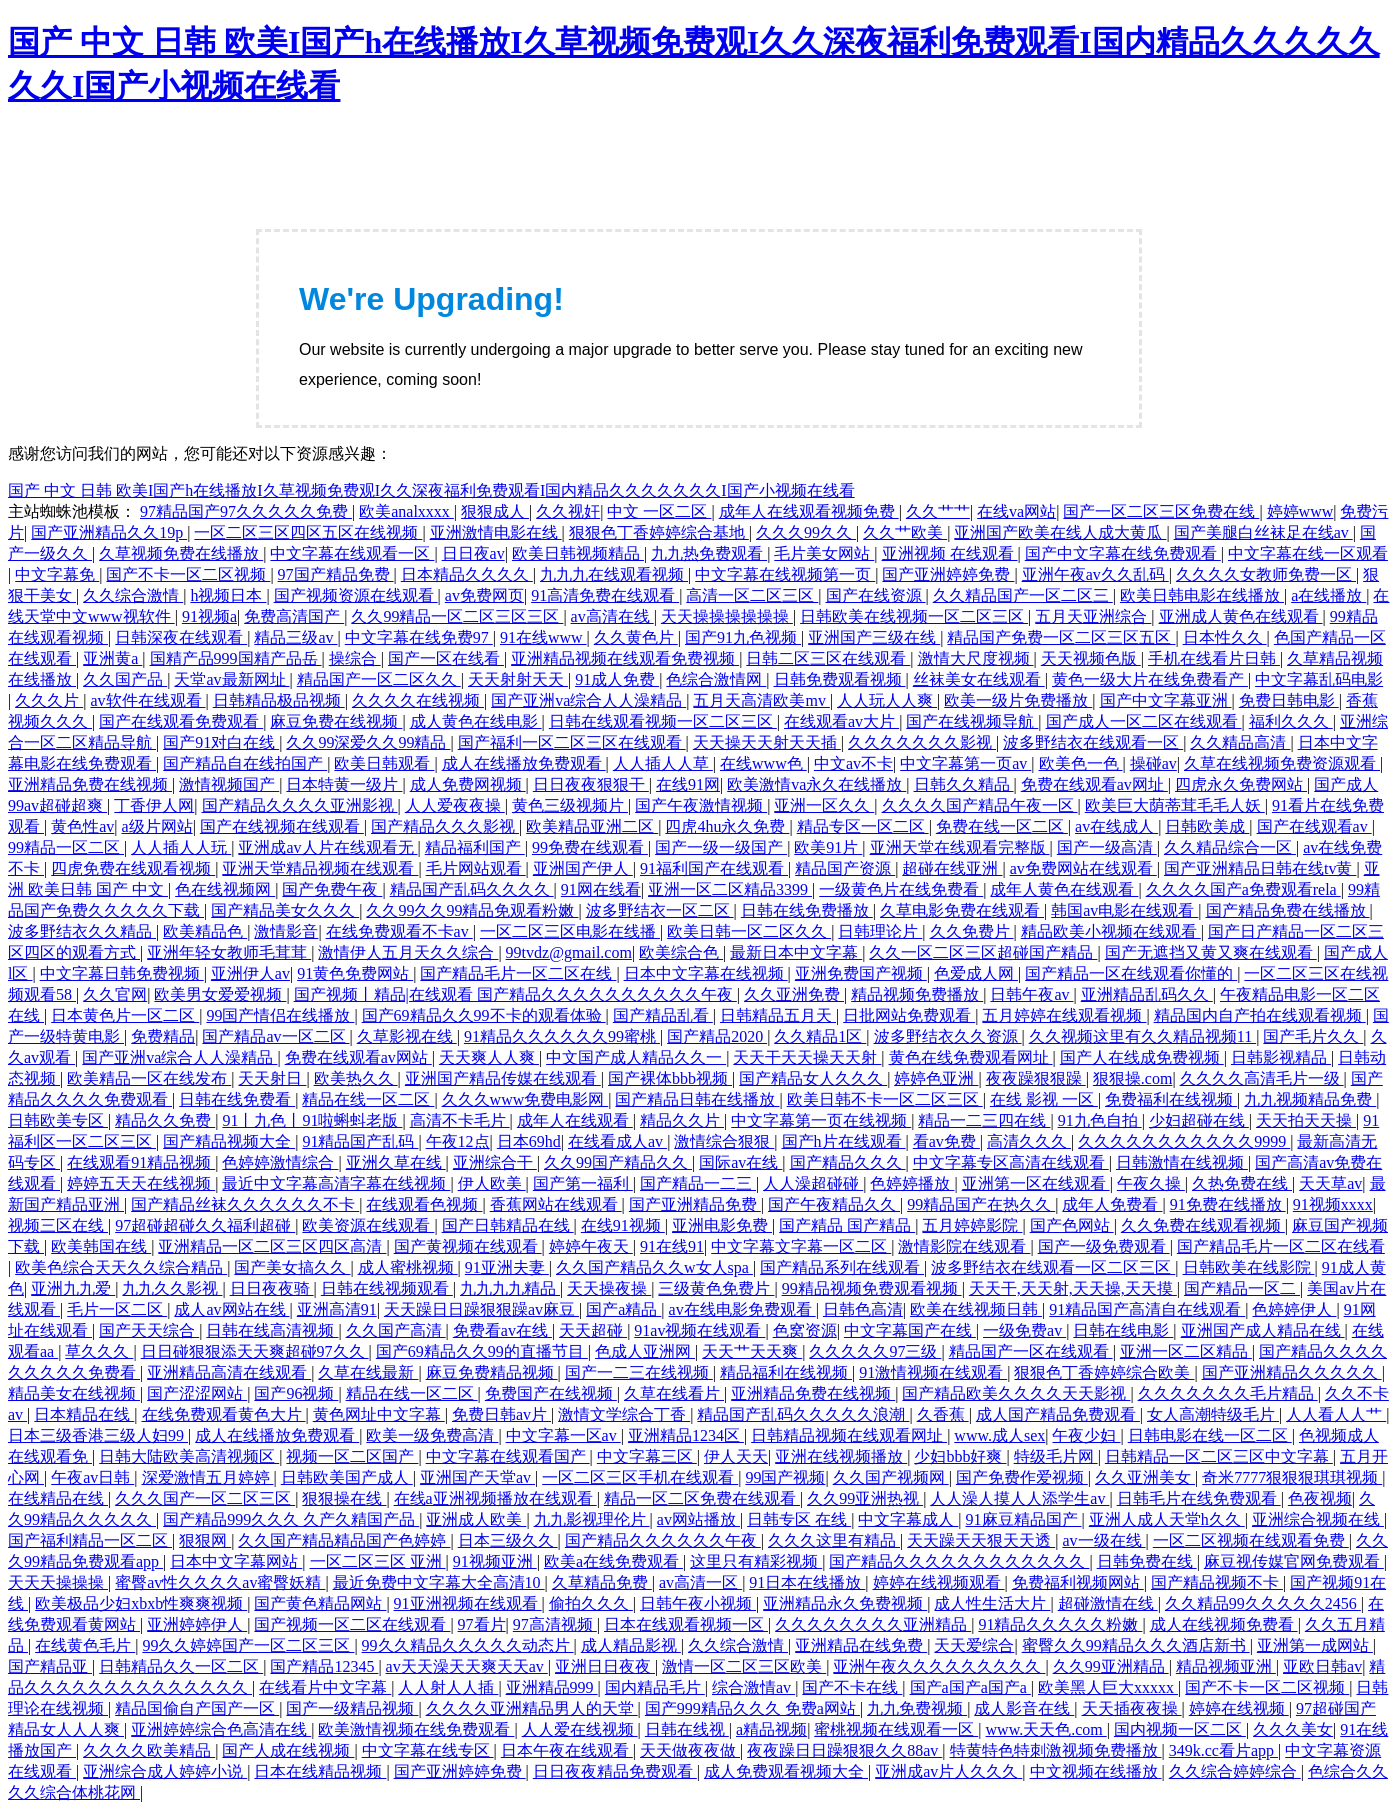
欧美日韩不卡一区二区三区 (885, 1099)
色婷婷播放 (912, 1183)
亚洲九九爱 (73, 1288)
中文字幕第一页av (965, 763)
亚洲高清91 (337, 1309)
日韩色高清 (863, 1309)
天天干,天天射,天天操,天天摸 (1073, 1288)
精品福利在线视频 (786, 1372)
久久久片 (49, 700)
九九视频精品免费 (1310, 1099)
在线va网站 (1016, 511)
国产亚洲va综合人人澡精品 (588, 700)
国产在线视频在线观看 (282, 826)
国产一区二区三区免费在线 (1161, 511)
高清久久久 (1029, 1141)
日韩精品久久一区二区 (181, 1666)
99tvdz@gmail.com (569, 952)
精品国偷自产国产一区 (197, 1708)
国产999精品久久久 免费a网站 (752, 1708)
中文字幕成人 (908, 1519)
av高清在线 (612, 616)
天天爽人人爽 (489, 1057)
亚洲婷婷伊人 (197, 1624)
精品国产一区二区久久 (379, 679)
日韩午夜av (1031, 994)
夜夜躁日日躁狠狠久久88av (844, 1750)
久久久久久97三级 (875, 1351)
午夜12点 (458, 1141)
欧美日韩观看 (384, 763)
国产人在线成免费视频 (1142, 1057)
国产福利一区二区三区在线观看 (572, 742)
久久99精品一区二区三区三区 (457, 616)
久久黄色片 (636, 637)
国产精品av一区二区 (275, 1036)
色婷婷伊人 (1294, 1309)
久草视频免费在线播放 (181, 553)
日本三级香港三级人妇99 (98, 1435)
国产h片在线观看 (844, 1141)
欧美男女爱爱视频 (220, 994)
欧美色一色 (1081, 763)
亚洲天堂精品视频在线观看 (320, 868)
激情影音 (286, 931)
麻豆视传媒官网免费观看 (1294, 1561)
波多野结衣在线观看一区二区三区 (1053, 1267)
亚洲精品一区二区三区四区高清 (272, 1246)
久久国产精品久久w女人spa (654, 1267)
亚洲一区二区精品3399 (730, 889)
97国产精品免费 (336, 574)
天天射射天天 (518, 679)
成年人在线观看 (575, 1120)
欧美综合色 (681, 952)
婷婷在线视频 (1239, 1708)
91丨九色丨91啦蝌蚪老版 (312, 1120)
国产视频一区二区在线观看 (352, 1624)
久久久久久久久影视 (922, 742)
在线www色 (763, 763)
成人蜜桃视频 (408, 1267)
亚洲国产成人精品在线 (1263, 1330)
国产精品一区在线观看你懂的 (1131, 973)
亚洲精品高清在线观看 (229, 1372)
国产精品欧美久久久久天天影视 (1016, 1393)
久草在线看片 (674, 1393)
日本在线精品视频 (320, 1771)
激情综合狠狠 (724, 1141)
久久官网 (115, 994)
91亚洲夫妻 (507, 1267)
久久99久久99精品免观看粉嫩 (472, 910)
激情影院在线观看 (964, 1246)
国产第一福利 (583, 1183)
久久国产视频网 (891, 1477)
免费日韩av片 (501, 1414)
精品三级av (295, 637)
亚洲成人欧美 (476, 1519)
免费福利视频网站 (1078, 1582)
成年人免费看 (1112, 1204)
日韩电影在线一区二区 (1210, 1435)
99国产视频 (785, 1477)
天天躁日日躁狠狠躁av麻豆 (481, 1309)
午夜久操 (1151, 1183)
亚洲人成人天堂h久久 (1167, 1519)
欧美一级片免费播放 (1018, 700)
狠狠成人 (495, 511)
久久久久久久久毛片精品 (1228, 1393)
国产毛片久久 (1313, 1036)
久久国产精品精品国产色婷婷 (344, 1540)
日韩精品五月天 (778, 1015)
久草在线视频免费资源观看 (1282, 763)
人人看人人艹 (1336, 1414)
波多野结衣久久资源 (948, 1036)
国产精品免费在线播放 (1288, 910)
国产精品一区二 (1242, 1288)
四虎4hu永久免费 (727, 826)
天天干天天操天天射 (807, 1057)
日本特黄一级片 (344, 784)
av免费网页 (484, 595)
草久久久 (99, 1351)
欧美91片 (828, 847)
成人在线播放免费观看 (524, 763)
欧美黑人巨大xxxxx (1108, 1687)
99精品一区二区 (66, 847)
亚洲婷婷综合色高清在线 (221, 1729)
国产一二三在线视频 (639, 1372)
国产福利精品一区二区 (90, 1540)
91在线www (543, 637)
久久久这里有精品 (834, 1540)
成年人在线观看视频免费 (809, 511)
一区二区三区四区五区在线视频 (308, 532)
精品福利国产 (475, 847)
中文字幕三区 (647, 1456)
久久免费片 (972, 931)
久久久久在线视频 (418, 700)
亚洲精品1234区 (686, 1435)
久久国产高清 (396, 1330)
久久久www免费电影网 (525, 1099)
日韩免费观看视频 (840, 679)
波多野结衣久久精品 (82, 931)
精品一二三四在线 (984, 1120)
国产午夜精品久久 (834, 1204)
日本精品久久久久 (467, 574)
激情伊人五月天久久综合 (408, 952)
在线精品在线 (58, 1498)
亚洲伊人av (250, 973)
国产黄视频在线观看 (468, 1246)
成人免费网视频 (468, 784)
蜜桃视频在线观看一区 (896, 1729)
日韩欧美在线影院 (1249, 1267)
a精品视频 (771, 1729)
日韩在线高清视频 (272, 1330)
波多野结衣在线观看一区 (1093, 742)
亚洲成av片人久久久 (948, 1771)
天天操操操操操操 (727, 616)
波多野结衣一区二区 (660, 910)
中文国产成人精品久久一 (636, 1057)
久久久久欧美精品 (149, 1750)
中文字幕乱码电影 (1319, 679)
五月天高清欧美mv (761, 700)
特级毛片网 (1056, 1456)
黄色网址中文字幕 (379, 1414)
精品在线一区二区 (368, 1099)
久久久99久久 (806, 532)
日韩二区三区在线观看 (828, 658)
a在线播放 (1328, 595)
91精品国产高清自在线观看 (1147, 1309)
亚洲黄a (112, 658)
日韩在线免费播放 (807, 910)
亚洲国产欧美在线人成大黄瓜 (1060, 532)
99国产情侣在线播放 (280, 1015)
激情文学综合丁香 (624, 1414)
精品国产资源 (845, 868)
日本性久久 (1225, 637)
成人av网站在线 (231, 1309)
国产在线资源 (876, 595)
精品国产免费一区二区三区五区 (1061, 637)
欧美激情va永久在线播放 (816, 784)
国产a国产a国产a (970, 1687)
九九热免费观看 (709, 553)
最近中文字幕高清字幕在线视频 (336, 1183)
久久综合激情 (133, 595)
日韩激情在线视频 (1182, 1162)
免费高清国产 (294, 616)
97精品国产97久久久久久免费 (246, 511)
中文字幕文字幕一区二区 (801, 1246)
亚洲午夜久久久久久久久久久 (939, 1666)
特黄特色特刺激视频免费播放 (1056, 1750)
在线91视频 (623, 1225)
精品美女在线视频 (74, 1393)
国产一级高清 (1107, 847)
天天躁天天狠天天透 (981, 1540)
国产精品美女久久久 (285, 910)
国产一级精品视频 (352, 1708)
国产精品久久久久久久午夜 (663, 1540)
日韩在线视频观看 (387, 1288)
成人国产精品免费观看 (1058, 1414)
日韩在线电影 (1123, 1330)
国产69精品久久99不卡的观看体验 (484, 1015)
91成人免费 (617, 679)
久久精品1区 (820, 1036)
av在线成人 (1116, 826)
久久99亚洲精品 (1111, 1666)
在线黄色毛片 (85, 1645)
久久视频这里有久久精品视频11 (1142, 1036)
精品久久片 (682, 1120)
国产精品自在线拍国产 (245, 763)
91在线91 (672, 1246)
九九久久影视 (172, 1288)
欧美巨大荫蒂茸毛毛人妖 (1175, 805)
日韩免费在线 (1147, 1561)
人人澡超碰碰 (813, 1183)
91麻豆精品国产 (1024, 1519)
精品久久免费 (165, 1120)
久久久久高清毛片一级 (1262, 1078)
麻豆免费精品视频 (492, 1372)
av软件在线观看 (147, 700)
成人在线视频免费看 (1224, 1624)
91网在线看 (601, 889)
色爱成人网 (976, 973)
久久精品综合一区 (1230, 847)
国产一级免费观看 (1104, 1246)
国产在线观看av (1314, 826)
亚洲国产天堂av (477, 1477)
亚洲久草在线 (396, 1162)
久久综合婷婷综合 (1235, 1771)
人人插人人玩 (181, 847)
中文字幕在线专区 (428, 1750)
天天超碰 (593, 1330)
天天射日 (272, 1078)
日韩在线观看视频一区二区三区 (663, 721)
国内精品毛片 (655, 1687)
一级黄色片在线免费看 (901, 889)
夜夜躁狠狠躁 (1036, 1078)
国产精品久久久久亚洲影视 (300, 805)
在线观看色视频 (424, 1204)
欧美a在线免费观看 (613, 1561)
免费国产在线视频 (551, 1393)
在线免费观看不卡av (399, 931)
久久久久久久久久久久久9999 (1184, 1141)
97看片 (482, 1624)
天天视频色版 (1091, 658)
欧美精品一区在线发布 (149, 1078)
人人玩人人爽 (887, 700)
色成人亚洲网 (645, 1351)
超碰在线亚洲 (952, 868)
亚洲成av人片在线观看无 (327, 847)
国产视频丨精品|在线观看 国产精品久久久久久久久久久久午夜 (515, 994)
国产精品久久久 (848, 1162)
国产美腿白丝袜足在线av (1263, 532)
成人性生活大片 (992, 1603)
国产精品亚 (50, 1666)
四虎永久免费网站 (1241, 784)
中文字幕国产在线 (910, 1330)
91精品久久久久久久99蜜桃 (562, 1036)
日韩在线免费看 (237, 1099)
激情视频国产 (229, 784)
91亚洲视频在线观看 (468, 1603)
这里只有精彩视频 (756, 1561)
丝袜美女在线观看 (979, 679)
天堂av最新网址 (231, 679)
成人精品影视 (631, 1645)
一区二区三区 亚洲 (378, 1561)
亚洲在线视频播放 (841, 1456)
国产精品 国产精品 (847, 1225)
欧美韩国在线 (101, 1246)
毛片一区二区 (117, 1309)
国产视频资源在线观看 (356, 595)
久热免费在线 (1242, 1183)
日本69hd (529, 1141)
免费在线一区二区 (1002, 826)
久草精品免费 (602, 1582)
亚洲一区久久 (824, 805)
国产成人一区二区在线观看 (1144, 721)
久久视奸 (568, 511)
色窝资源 (805, 1330)
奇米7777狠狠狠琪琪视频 (1292, 1477)
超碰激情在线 (1108, 1603)
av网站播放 (698, 1519)
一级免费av (1024, 1330)
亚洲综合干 (495, 1162)
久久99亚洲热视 (865, 1498)
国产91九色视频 (743, 637)
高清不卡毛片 (460, 1120)
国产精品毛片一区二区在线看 (1281, 1246)
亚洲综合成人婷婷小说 (165, 1771)
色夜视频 (1320, 1498)
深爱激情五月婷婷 (208, 1477)
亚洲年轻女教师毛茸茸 (229, 952)
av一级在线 (1103, 1540)
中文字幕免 (57, 574)
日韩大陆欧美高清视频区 (189, 1456)
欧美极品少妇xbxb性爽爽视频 (141, 1603)
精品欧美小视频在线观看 (1111, 931)
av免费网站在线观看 (1083, 868)
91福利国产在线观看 (714, 868)
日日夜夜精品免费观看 (615, 1771)
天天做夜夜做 (690, 1750)
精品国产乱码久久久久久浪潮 (803, 1414)
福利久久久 (1291, 721)
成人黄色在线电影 (476, 721)
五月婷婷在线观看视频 (1064, 1015)
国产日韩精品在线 (508, 1225)
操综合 (355, 658)
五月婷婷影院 (972, 1225)
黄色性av (82, 826)
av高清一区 (700, 1582)
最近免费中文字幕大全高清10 (439, 1582)
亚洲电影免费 (722, 1225)
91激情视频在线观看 (933, 1372)
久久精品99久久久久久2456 (1263, 1603)
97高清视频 (555, 1624)
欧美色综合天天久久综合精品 (121, 1267)
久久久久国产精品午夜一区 (980, 805)
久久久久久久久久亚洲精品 (873, 1624)
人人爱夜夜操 (455, 805)
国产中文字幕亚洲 (1166, 700)
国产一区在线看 (446, 658)
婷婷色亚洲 (936, 1078)
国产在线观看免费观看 (181, 721)
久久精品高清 (1240, 742)
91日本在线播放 (807, 1582)
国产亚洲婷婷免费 (948, 574)
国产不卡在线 (852, 1687)
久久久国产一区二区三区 (205, 1498)
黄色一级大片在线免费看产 (1150, 679)
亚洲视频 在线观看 (950, 553)
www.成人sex (999, 1435)
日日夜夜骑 (272, 1288)
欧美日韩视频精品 (578, 553)
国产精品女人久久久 (813, 1078)
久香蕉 (943, 1414)
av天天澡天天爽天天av (467, 1666)
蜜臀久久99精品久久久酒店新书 (1136, 1645)
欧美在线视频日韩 (976, 1309)
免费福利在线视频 (1171, 1099)
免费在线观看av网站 (358, 1057)
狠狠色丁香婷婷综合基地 (659, 532)
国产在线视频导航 (972, 721)
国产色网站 (1072, 1225)
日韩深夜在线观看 (181, 637)
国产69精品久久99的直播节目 (482, 1351)
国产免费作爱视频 (1022, 1477)
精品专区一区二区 (863, 826)
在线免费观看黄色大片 (224, 1414)
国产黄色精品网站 (320, 1603)
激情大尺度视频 (976, 658)
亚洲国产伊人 (583, 868)
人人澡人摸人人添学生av (1019, 1498)
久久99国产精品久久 (618, 1162)
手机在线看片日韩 (1214, 658)
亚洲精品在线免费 (861, 1645)
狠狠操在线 (344, 1498)
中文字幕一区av (563, 1435)
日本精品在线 (84, 1414)
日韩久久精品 (964, 784)
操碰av (1153, 763)
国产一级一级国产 (721, 847)
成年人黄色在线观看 (1064, 889)
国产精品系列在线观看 (842, 1267)
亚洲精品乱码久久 (1147, 994)
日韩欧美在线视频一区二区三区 (914, 616)
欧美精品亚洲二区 (592, 826)
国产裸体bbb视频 (670, 1078)
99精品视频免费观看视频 (872, 1288)
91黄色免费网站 (355, 973)
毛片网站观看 (476, 868)
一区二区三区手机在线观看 (640, 1477)
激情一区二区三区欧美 (744, 1666)
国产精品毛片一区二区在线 (518, 973)
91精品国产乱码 (360, 1141)
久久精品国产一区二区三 (1023, 595)
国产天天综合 (149, 1330)
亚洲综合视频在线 (1318, 1519)
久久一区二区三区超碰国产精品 (983, 952)
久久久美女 (1293, 1729)
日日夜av (473, 553)
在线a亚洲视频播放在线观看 (495, 1498)
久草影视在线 (407, 1036)
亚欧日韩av (1322, 1666)
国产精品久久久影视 (445, 826)
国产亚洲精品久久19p (109, 532)
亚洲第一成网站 (1315, 1645)
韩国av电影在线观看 (1124, 910)
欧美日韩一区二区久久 (749, 931)
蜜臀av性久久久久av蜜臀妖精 (220, 1582)
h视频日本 (228, 595)
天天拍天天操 (1306, 1120)
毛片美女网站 (824, 553)
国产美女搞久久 (292, 1267)
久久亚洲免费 (794, 994)
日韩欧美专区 (58, 1120)
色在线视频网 (225, 889)
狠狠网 (205, 1540)
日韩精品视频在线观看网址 (849, 1435)
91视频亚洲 (495, 1561)
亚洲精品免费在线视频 (90, 784)
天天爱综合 (974, 1645)
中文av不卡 (853, 763)
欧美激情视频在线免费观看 (416, 1729)
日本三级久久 (508, 1540)
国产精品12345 (324, 1666)
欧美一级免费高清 (432, 1435)
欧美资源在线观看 (368, 1225)
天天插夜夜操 (1132, 1708)
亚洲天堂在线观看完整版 (960, 847)
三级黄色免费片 (716, 1288)
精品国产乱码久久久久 (472, 889)
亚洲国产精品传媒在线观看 (503, 1078)
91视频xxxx (1333, 1204)
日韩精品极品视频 (279, 700)
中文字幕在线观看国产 (508, 1456)
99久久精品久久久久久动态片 (468, 1645)
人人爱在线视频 (580, 1729)
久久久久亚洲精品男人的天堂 (532, 1708)
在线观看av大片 (841, 721)
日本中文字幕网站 (236, 1561)
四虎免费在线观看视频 (133, 868)
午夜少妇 (1086, 1435)
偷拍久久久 (591, 1603)
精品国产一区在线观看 (1031, 1351)
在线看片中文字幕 (325, 1687)
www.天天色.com (1046, 1729)
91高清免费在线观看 (605, 595)
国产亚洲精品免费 (695, 1204)
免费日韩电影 (1289, 700)
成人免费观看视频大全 (786, 1771)
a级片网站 (157, 826)
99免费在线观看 (590, 847)
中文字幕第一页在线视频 (821, 1120)
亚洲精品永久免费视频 (845, 1603)
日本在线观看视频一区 (686, 1624)
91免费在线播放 (1228, 1204)
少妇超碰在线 (1199, 1120)
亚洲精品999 (552, 1687)
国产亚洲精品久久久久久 (1292, 1372)
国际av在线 (740, 1162)
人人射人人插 (448, 1687)
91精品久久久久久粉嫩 (1060, 1624)
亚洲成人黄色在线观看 (1241, 616)
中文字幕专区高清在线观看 (1011, 1162)
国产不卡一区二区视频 (188, 574)
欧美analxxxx (406, 511)
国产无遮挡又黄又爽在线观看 (1211, 952)
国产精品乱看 (663, 1015)
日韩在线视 (687, 1729)
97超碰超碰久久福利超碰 (205, 1225)
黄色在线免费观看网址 (971, 1057)
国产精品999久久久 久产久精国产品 (291, 1519)
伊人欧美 (492, 1183)
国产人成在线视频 (288, 1750)
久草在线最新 (368, 1372)
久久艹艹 (938, 511)
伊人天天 (736, 1456)
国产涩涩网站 (197, 1393)
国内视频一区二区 (1180, 1729)
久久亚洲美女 (1145, 1477)
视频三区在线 (58, 1225)
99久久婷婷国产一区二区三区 (248, 1645)
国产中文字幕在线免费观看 (1123, 553)
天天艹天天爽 (752, 1351)
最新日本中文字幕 (796, 952)
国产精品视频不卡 (1217, 1582)
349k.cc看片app (1223, 1750)
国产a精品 (623, 1309)
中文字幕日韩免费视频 (122, 973)
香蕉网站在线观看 (556, 1204)
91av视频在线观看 (699, 1330)
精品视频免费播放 (917, 994)
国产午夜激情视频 (701, 805)
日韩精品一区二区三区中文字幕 (1219, 1456)
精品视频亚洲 (1226, 1666)
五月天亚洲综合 (1093, 616)
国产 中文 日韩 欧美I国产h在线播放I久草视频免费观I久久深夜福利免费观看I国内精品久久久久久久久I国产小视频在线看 (431, 490)
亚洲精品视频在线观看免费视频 (625, 658)
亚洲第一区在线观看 (1036, 1183)
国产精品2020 (717, 1036)
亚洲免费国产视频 (861, 973)
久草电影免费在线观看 (962, 910)
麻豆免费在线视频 (336, 721)
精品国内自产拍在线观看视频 (1260, 1015)
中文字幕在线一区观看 (1308, 553)
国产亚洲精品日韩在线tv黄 (1260, 868)
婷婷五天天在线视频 (141, 1183)
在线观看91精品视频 (141, 1162)
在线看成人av (617, 1141)
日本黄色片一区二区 (125, 1015)
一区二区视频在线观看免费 (1251, 1540)
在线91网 (688, 784)
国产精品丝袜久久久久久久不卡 (245, 1204)
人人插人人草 (663, 763)
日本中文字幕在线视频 (706, 973)
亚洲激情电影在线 (496, 532)
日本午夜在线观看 (567, 1750)
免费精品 (163, 1036)
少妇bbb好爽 (960, 1456)
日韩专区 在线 (799, 1519)
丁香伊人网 (154, 805)
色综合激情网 (716, 679)
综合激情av (753, 1687)
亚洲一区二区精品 (1186, 1351)
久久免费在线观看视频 (1203, 1225)
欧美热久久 (356, 1078)
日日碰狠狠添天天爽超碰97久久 (255, 1351)
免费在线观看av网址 (1094, 784)
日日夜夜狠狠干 (591, 784)
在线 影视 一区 (1044, 1099)
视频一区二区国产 (352, 1456)
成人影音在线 (1024, 1708)
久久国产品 (125, 679)
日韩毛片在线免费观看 (1199, 1498)
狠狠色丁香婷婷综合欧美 (1104, 1372)
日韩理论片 (880, 931)
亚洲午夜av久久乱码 (1095, 574)
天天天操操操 (58, 1582)
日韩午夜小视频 (698, 1603)
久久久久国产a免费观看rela (1243, 889)
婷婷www (1300, 511)
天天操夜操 (609, 1288)
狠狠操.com (1133, 1078)
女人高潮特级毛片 (1213, 1414)
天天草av (1330, 1183)
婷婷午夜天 (591, 1246)
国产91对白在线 (221, 742)
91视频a (209, 616)
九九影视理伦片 (592, 1519)
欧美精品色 (205, 931)
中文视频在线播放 (1096, 1771)
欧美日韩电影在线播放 (1202, 595)
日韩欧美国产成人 (347, 1477)
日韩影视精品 (1281, 1057)
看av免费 (946, 1141)
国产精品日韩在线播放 (697, 1099)
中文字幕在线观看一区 (352, 553)
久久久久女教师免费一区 (1266, 574)
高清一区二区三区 (752, 595)
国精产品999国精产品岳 (236, 658)
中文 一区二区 (659, 511)
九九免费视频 (917, 1708)
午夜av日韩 (92, 1477)
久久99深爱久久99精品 (368, 742)
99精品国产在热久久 (981, 1204)
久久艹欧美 (905, 532)
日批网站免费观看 (909, 1015)
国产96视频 (296, 1393)
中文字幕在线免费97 (419, 637)
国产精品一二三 (698, 1183)
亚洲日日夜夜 (605, 1666)
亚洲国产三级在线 (874, 637)
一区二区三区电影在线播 (570, 931)
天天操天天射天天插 (767, 742)
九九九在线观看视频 (614, 574)
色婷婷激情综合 (280, 1162)
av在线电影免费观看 (742, 1309)
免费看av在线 (502, 1330)
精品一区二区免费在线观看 (702, 1498)
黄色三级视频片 (570, 805)
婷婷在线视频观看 (939, 1582)
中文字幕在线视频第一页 (785, 574)
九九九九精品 (510, 1288)
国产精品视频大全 (229, 1141)
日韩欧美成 (1207, 826)
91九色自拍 (1100, 1120)
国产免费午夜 (332, 889)
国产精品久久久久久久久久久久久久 (959, 1561)
